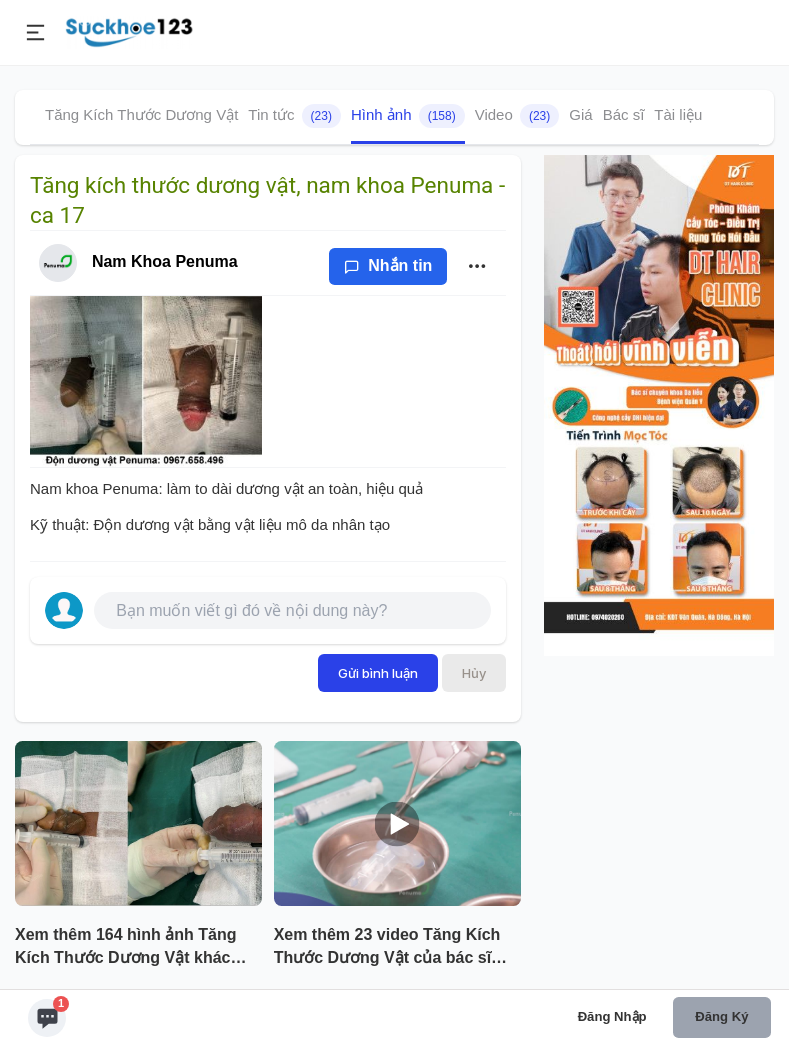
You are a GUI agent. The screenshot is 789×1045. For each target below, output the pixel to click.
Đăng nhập (612, 1016)
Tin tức (294, 116)
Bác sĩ (624, 114)
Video (517, 116)
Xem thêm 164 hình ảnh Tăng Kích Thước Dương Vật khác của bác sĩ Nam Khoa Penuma (129, 948)
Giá (580, 114)
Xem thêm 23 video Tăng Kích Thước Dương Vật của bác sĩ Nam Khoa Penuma (387, 948)
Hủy (474, 673)
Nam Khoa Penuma (165, 261)
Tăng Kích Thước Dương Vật (141, 114)
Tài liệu (678, 114)
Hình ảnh (408, 116)
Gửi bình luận (378, 673)
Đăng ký (721, 1016)
